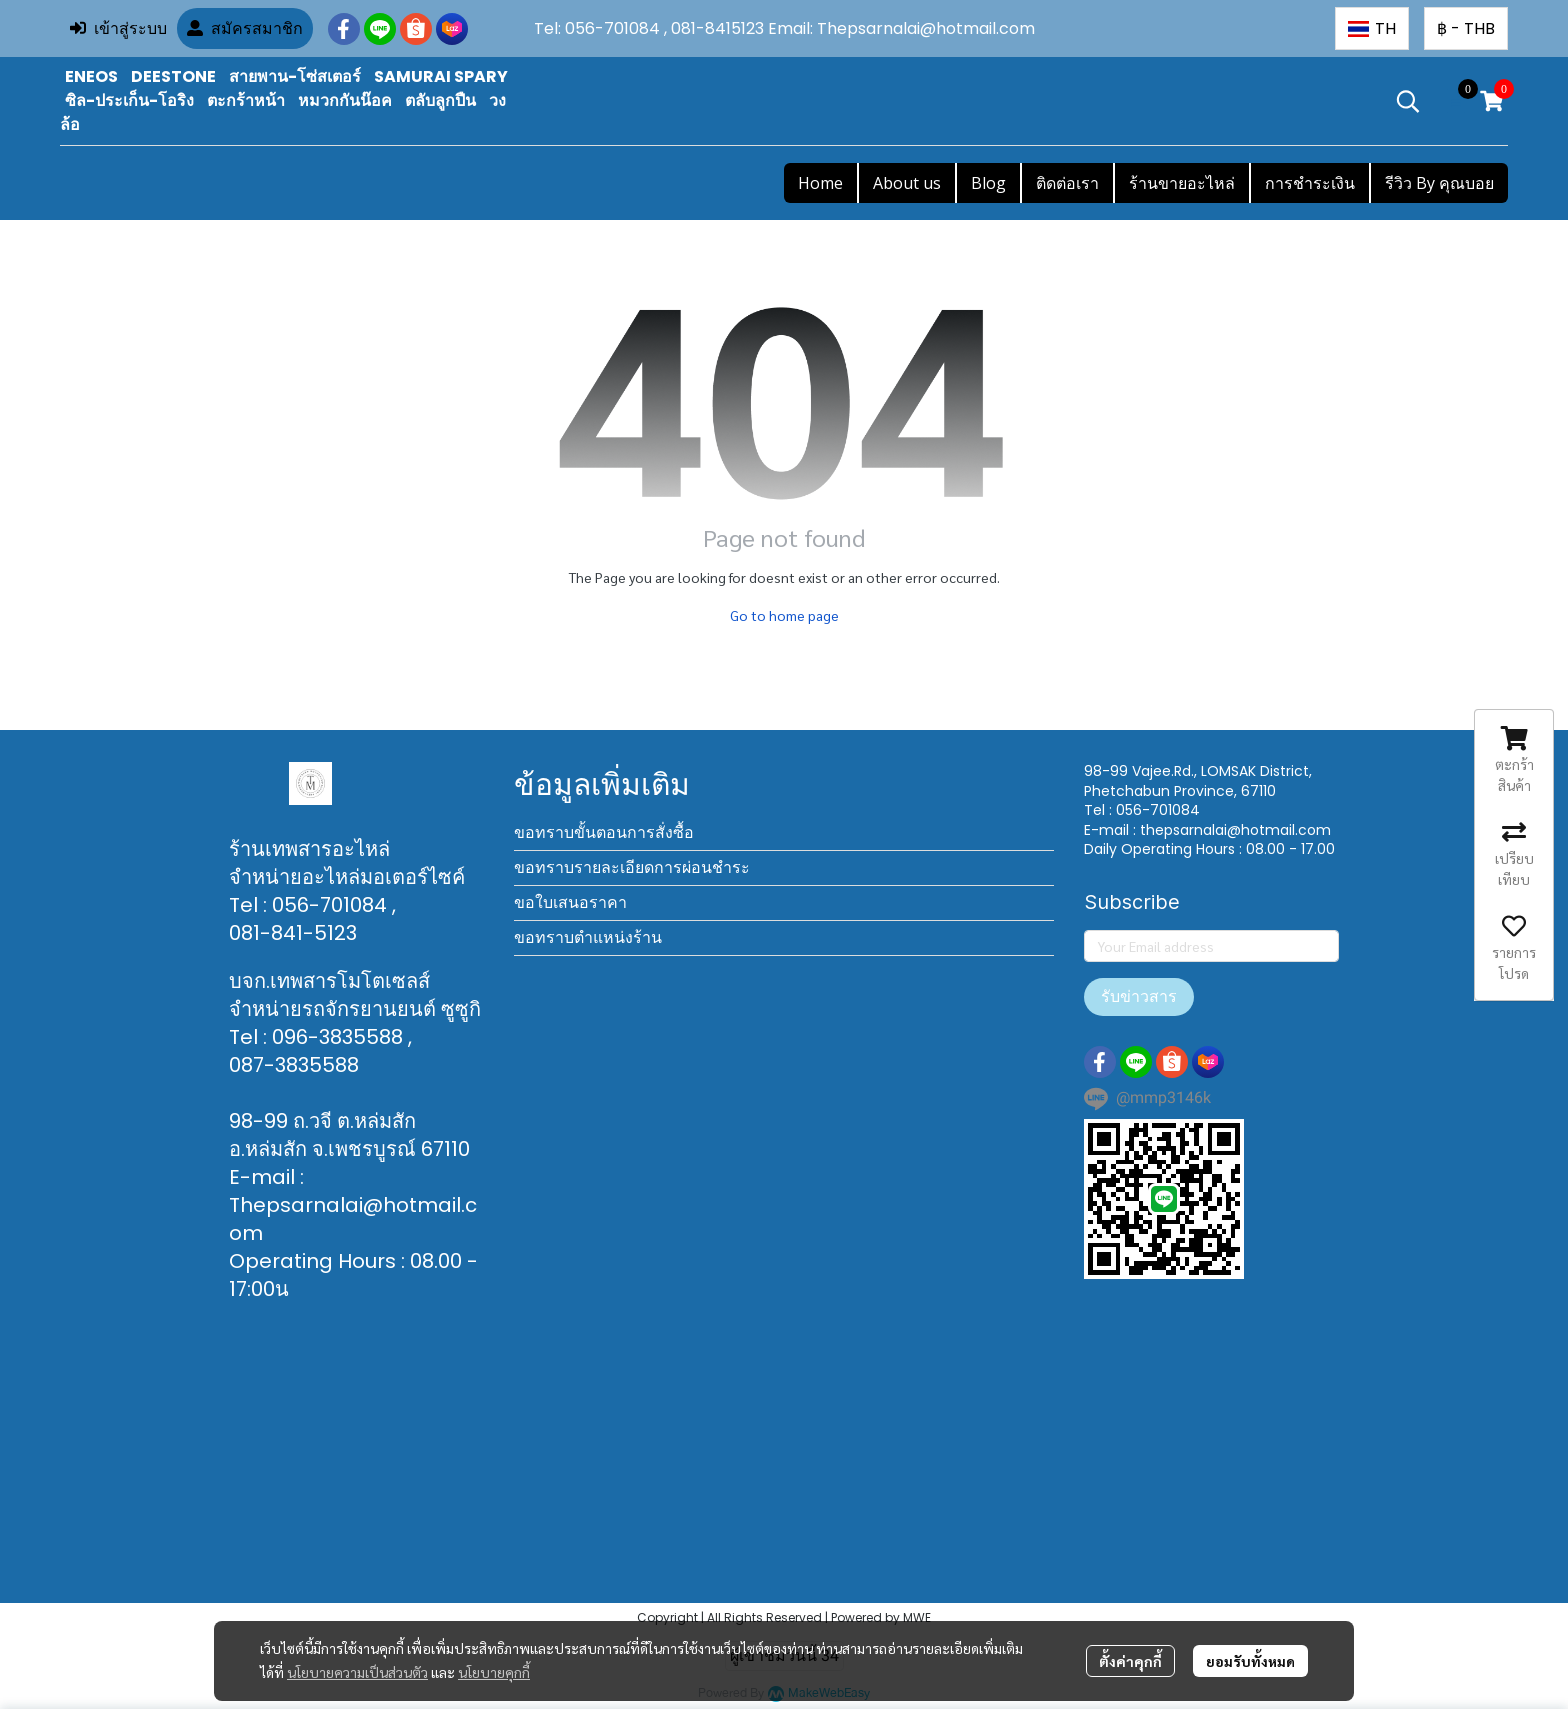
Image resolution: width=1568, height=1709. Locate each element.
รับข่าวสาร (1139, 996)
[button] (1372, 28)
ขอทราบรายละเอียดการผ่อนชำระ (632, 867)
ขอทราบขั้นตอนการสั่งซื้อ (604, 832)
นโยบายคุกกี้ (494, 1672)
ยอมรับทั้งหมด (1250, 1661)
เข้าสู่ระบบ (118, 28)
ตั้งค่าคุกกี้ (1130, 1661)
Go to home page (784, 615)
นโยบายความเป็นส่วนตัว (357, 1672)
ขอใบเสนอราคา (570, 902)
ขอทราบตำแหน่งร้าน (588, 937)
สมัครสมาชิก (245, 28)
